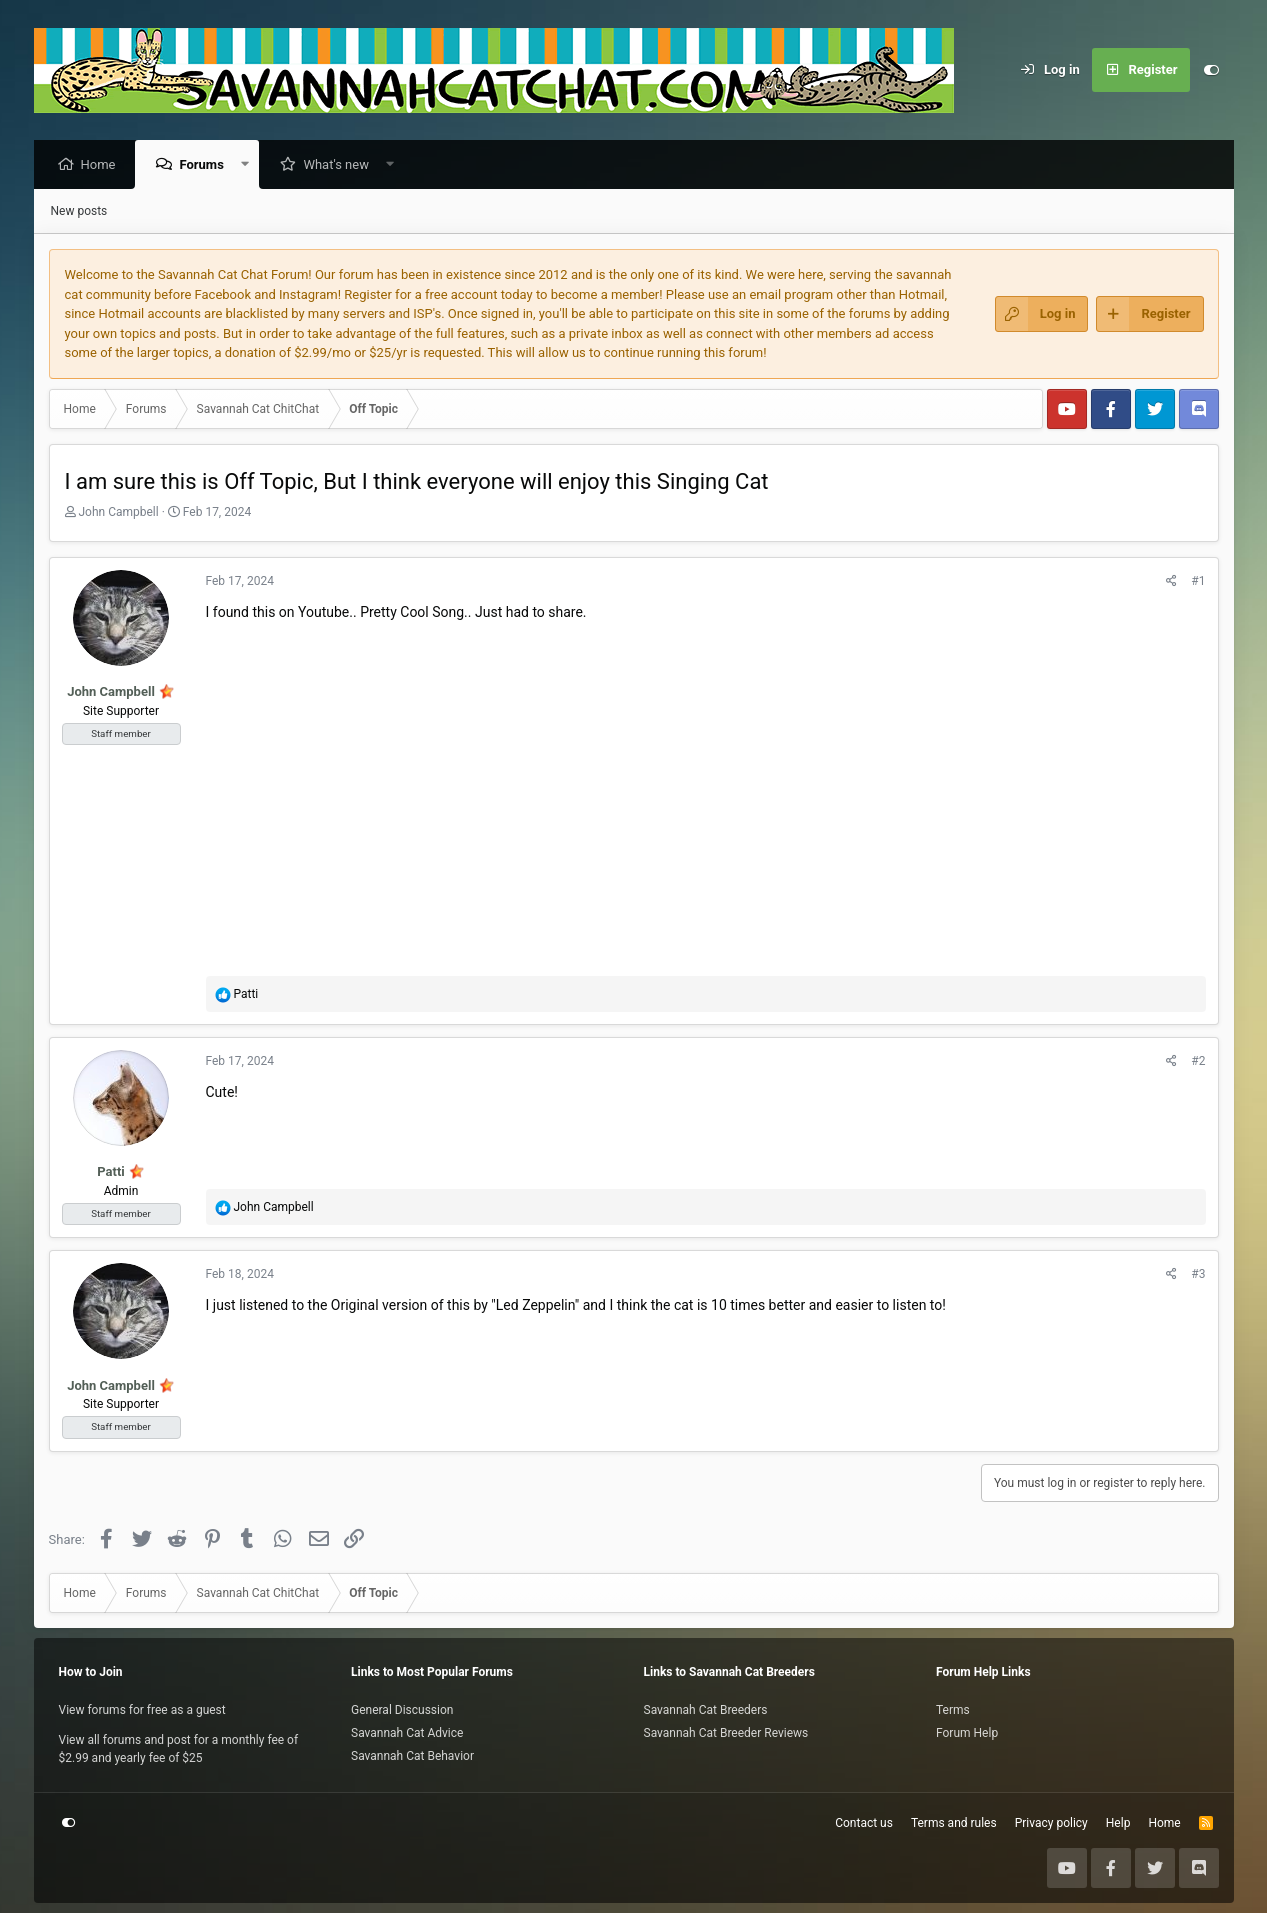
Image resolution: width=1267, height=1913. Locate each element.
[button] (249, 165)
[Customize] (1212, 70)
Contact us (864, 1823)
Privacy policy (1051, 1823)
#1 (1198, 582)
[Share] (1171, 582)
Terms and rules (954, 1823)
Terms (953, 1710)
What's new (341, 165)
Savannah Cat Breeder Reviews (726, 1733)
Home (103, 165)
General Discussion (402, 1710)
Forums (206, 165)
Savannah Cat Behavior (412, 1756)
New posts (79, 212)
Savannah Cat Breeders (706, 1710)
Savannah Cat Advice (407, 1733)
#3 (1198, 1275)
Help (1118, 1823)
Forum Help (967, 1733)
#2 (1198, 1062)
